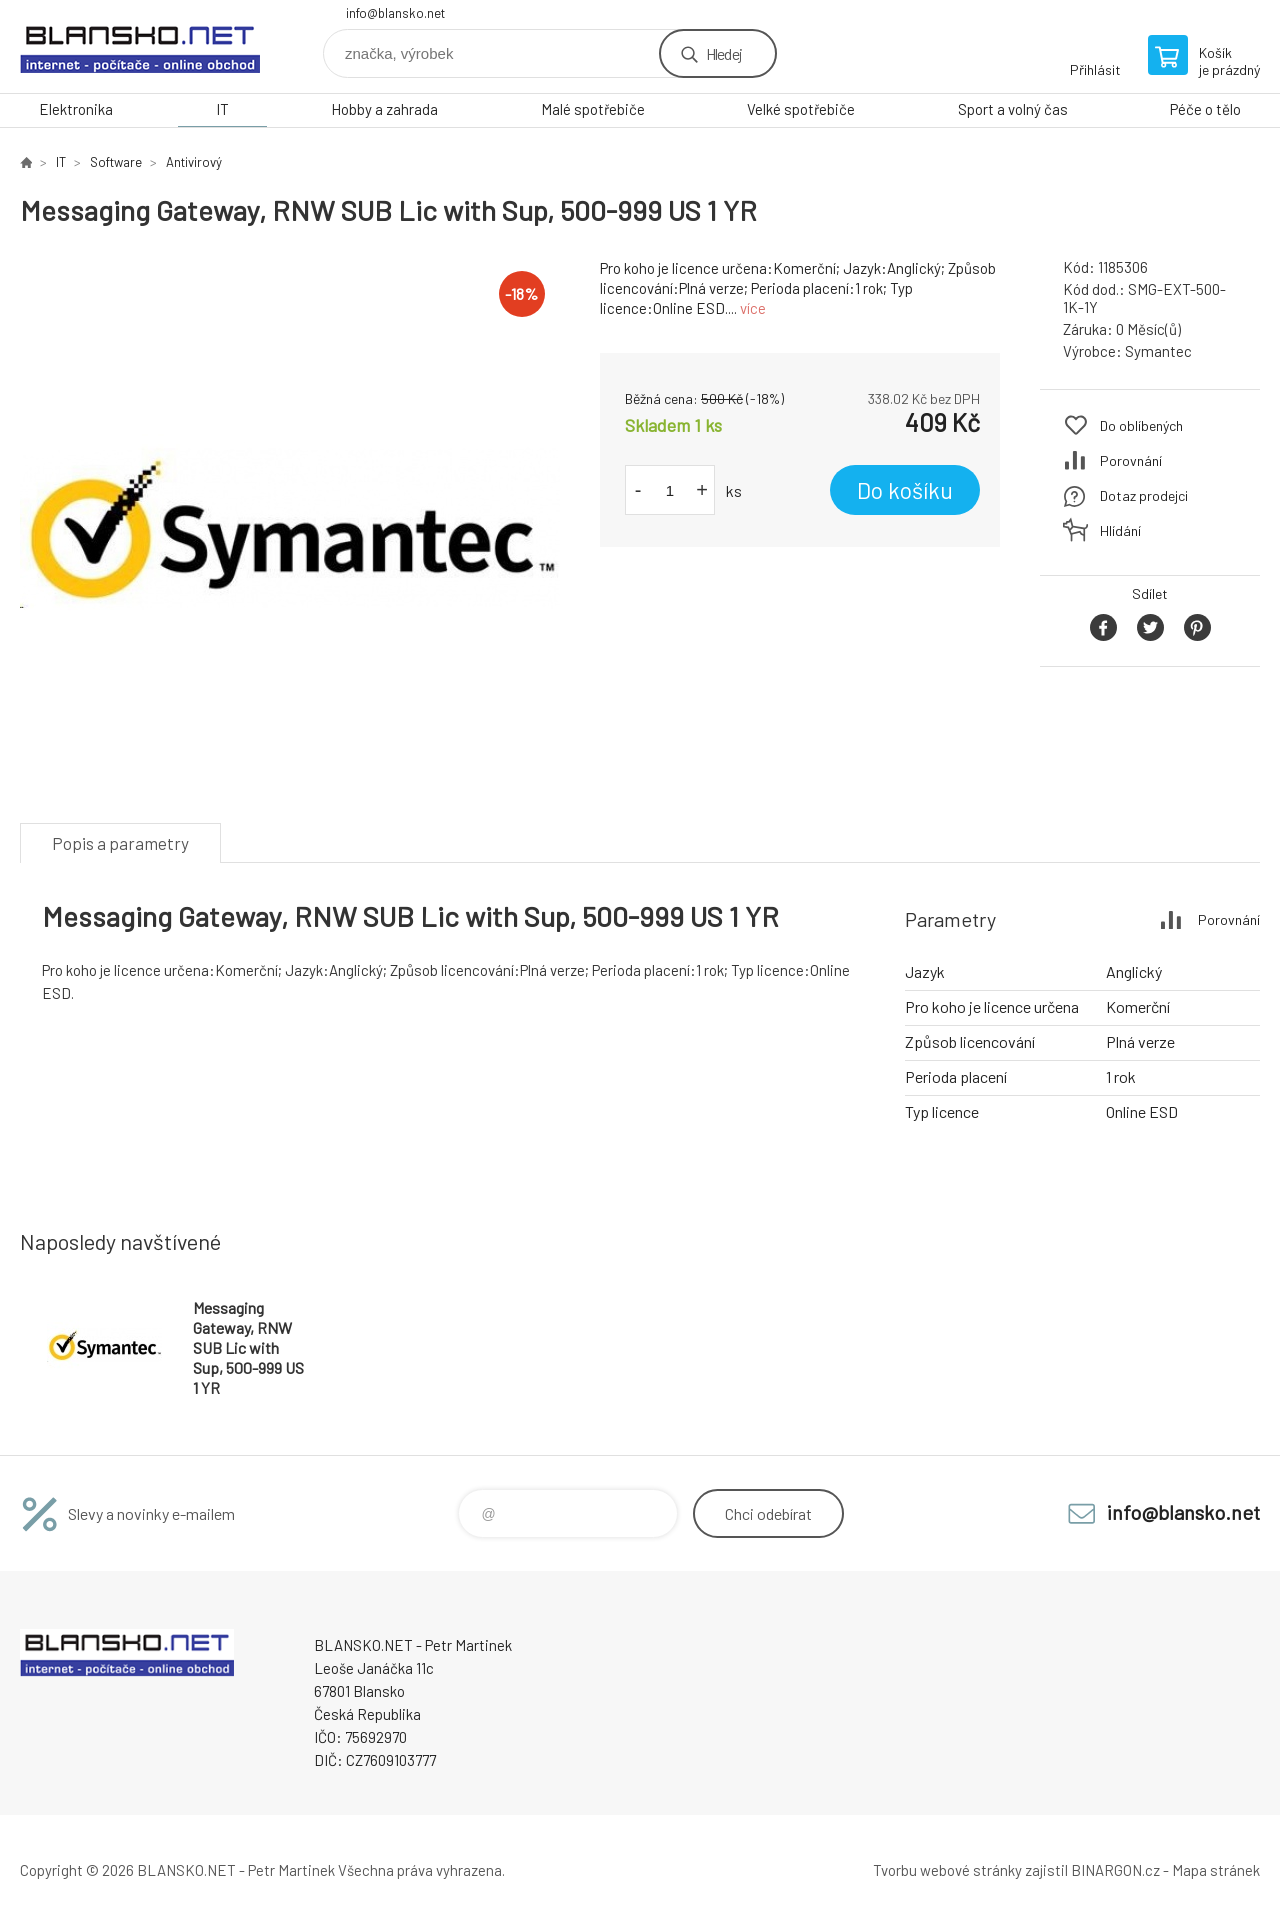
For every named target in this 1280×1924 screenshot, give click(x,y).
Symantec (1158, 351)
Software (116, 162)
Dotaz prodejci (1144, 495)
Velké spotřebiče (801, 109)
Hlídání (1120, 530)
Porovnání (1131, 460)
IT (222, 109)
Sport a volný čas (1013, 109)
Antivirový (194, 162)
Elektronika (76, 109)
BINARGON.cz (1115, 1870)
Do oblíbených (1141, 425)
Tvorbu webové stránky (947, 1870)
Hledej (724, 53)
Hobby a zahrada (384, 109)
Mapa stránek (1216, 1870)
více (753, 308)
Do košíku (905, 490)
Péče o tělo (1205, 109)
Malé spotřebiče (593, 109)
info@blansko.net (395, 13)
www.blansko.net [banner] (140, 46)
